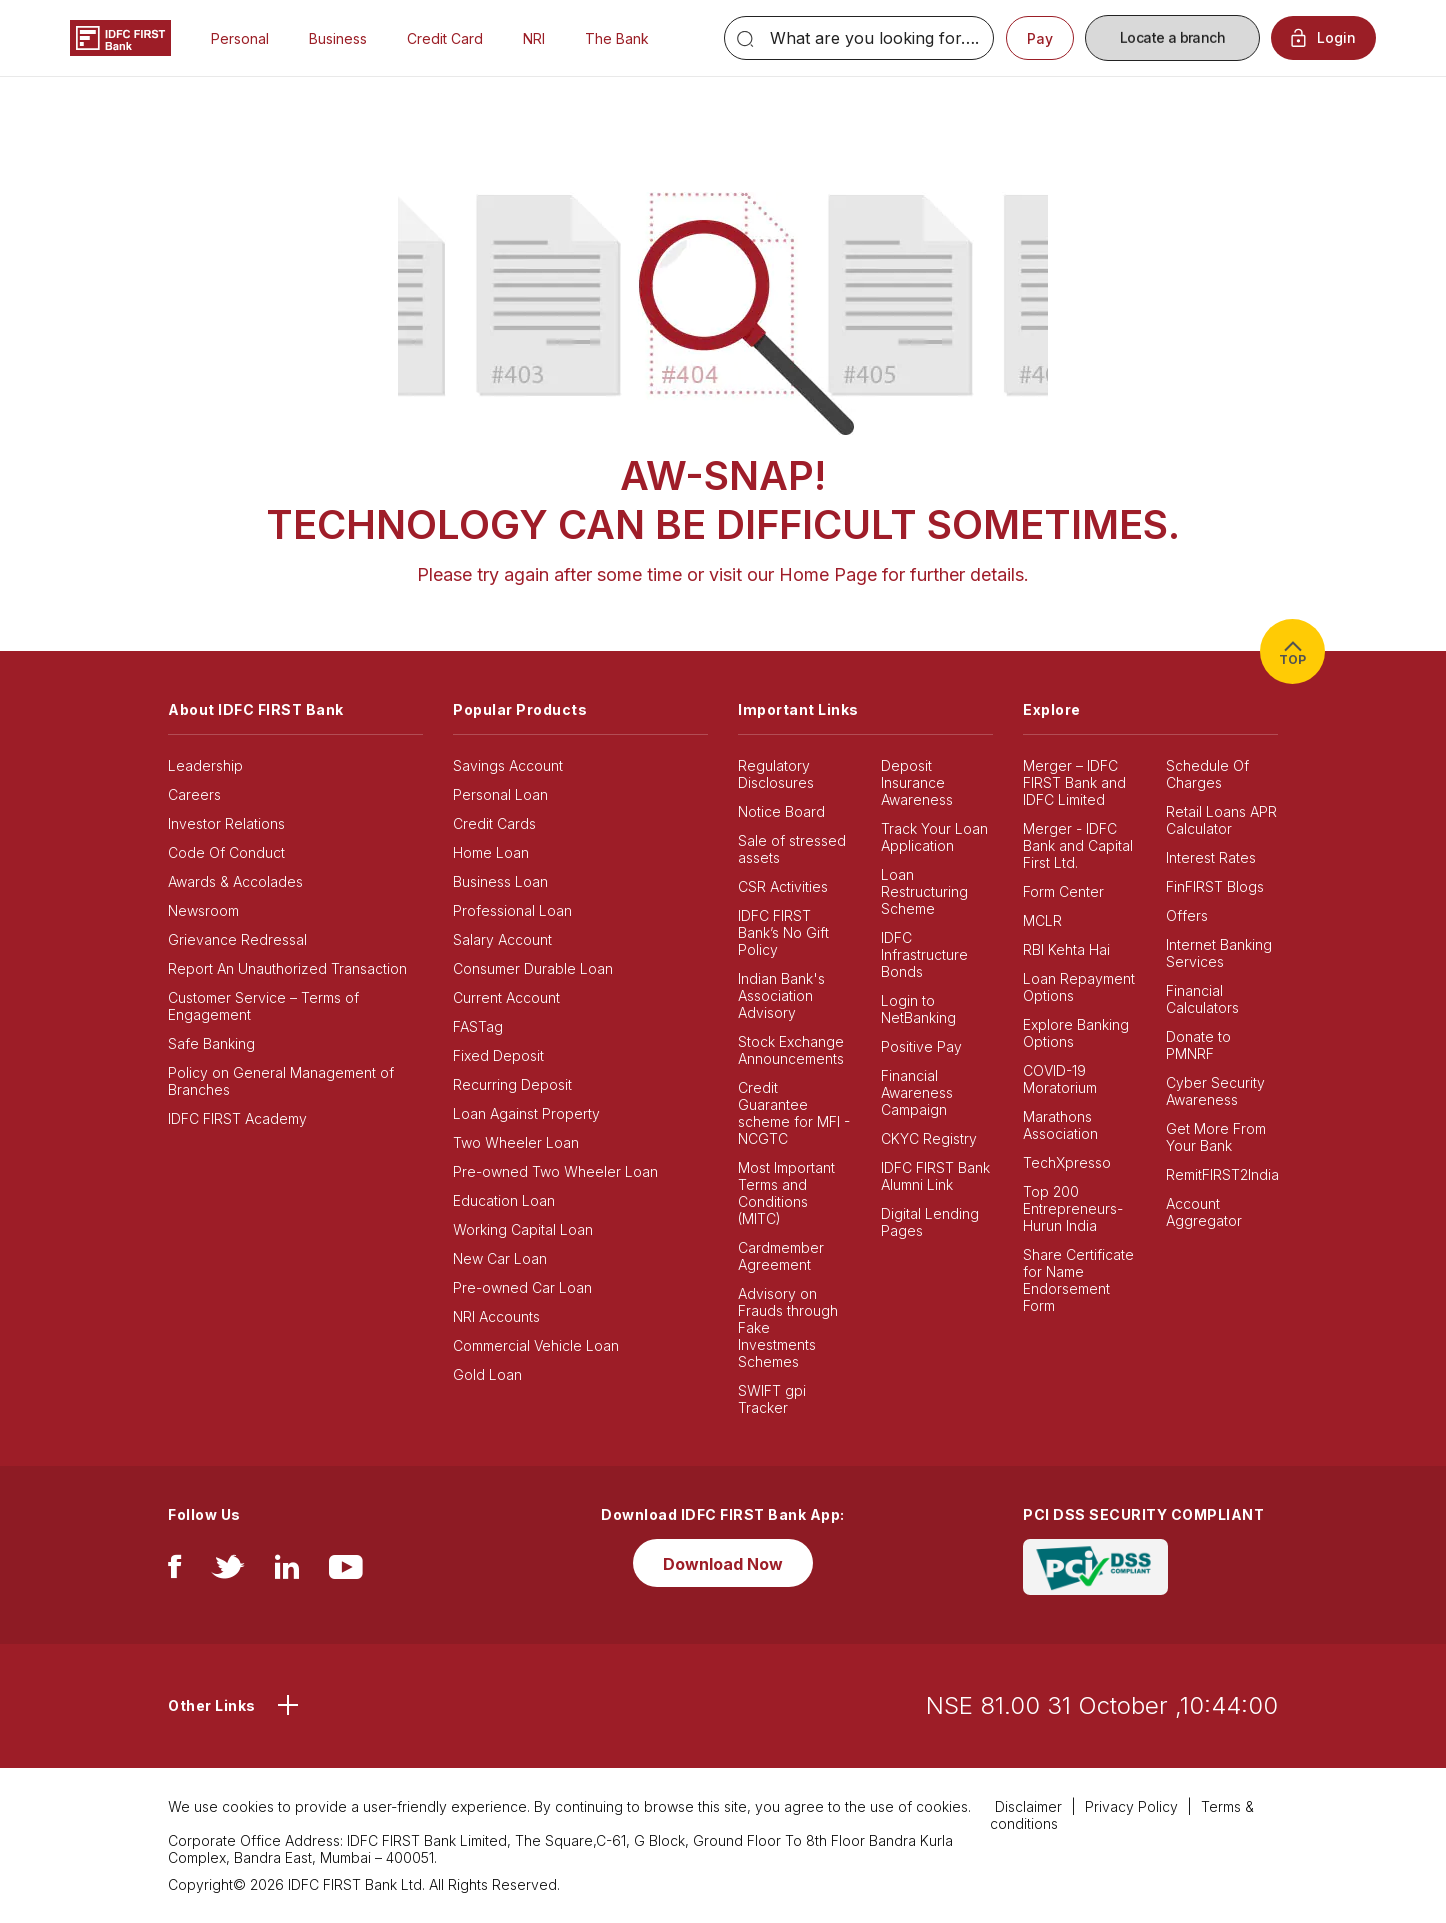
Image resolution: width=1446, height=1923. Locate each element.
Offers (1187, 915)
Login (1323, 38)
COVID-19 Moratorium (1060, 1079)
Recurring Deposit (512, 1084)
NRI (534, 38)
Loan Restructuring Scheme (924, 891)
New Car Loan (500, 1258)
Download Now (723, 1564)
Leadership (205, 765)
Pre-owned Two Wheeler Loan (555, 1171)
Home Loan (491, 852)
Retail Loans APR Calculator (1221, 820)
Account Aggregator (1204, 1212)
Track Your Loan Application (934, 837)
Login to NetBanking (918, 1009)
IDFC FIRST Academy (237, 1118)
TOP (1292, 651)
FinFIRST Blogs (1215, 886)
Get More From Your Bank (1216, 1137)
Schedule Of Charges (1207, 774)
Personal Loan (500, 794)
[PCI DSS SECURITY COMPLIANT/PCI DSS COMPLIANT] (1095, 1565)
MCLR (1042, 920)
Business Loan (500, 881)
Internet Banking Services (1219, 953)
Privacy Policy (1131, 1806)
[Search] (859, 38)
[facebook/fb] (174, 1571)
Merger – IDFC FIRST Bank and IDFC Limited (1074, 782)
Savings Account (508, 765)
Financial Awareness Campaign (917, 1092)
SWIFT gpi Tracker (772, 1399)
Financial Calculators (1202, 999)
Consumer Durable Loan (533, 968)
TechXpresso (1067, 1162)
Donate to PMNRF (1198, 1045)
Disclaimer (1028, 1806)
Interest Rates (1211, 857)
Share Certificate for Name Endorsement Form (1078, 1280)
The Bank (617, 38)
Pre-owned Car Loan (522, 1287)
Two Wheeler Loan (516, 1142)
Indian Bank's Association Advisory (781, 995)
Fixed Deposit (498, 1055)
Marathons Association (1060, 1125)
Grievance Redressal (237, 939)
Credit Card (445, 38)
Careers (194, 794)
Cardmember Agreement (781, 1256)
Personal (240, 38)
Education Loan (504, 1200)
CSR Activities (783, 886)
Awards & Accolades (235, 881)
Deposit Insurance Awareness (917, 782)
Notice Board (781, 811)
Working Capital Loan (523, 1229)
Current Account (506, 997)
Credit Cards (494, 823)
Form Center (1063, 891)
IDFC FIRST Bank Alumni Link (935, 1176)
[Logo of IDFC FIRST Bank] (120, 36)
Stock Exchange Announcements (791, 1050)
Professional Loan (512, 910)
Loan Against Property (526, 1113)
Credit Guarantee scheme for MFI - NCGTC (794, 1113)
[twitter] (228, 1571)
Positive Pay (921, 1046)
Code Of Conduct (226, 852)
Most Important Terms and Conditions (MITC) (786, 1193)
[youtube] (346, 1571)
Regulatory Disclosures (776, 774)
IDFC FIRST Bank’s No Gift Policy (783, 932)
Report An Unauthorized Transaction (287, 968)
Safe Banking (211, 1043)
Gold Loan (487, 1374)
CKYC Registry (929, 1138)
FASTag (478, 1026)
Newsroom (203, 910)
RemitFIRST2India (1222, 1174)
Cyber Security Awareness (1215, 1091)
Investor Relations (226, 823)
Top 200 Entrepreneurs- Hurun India (1073, 1208)
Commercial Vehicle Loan (536, 1345)
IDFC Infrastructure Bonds (924, 954)
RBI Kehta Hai (1066, 949)
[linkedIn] (287, 1571)
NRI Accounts (496, 1316)
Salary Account (502, 939)
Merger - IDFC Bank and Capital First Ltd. (1078, 845)
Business (338, 38)
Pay (1040, 38)
